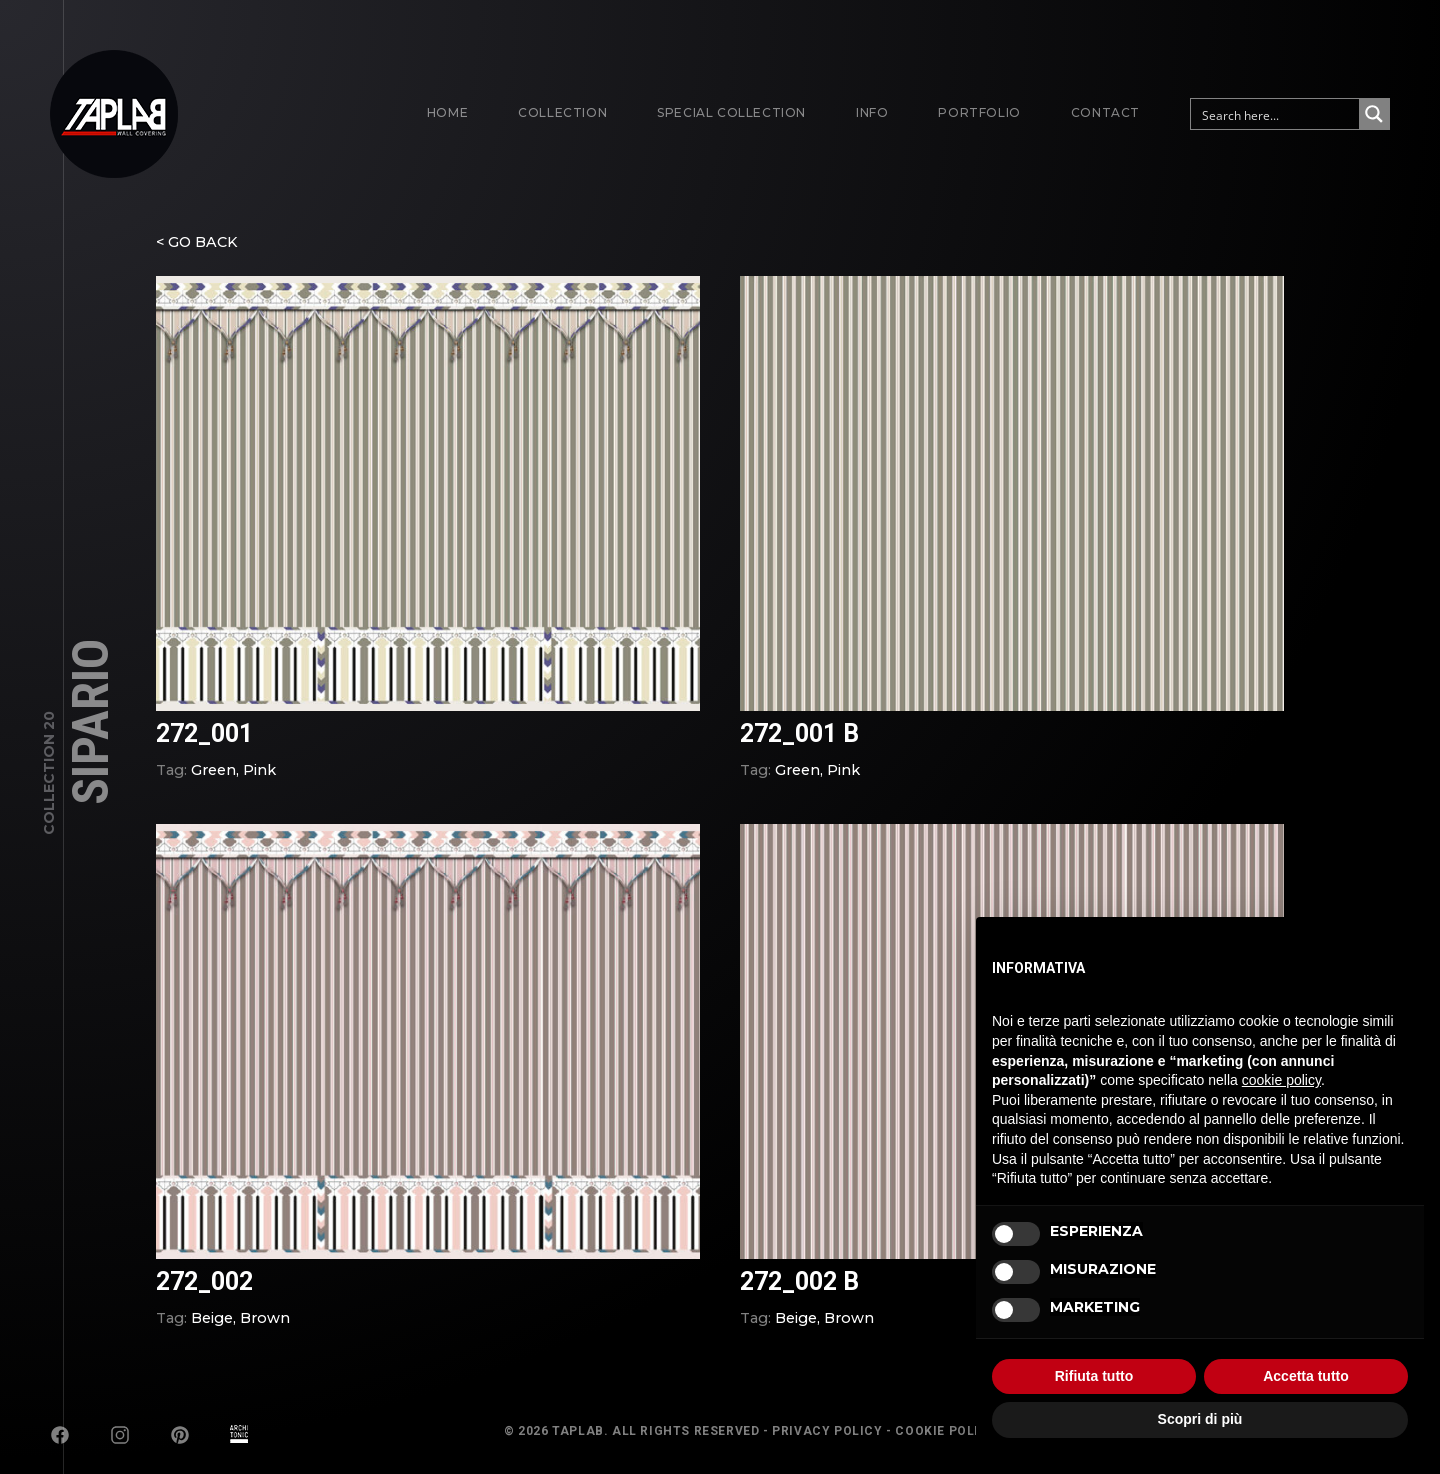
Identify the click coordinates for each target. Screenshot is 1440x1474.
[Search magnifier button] (1374, 114)
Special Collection (731, 112)
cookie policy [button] (1281, 1080)
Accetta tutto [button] (1306, 1376)
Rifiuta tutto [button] (1094, 1376)
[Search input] (1276, 114)
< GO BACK (197, 254)
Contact (1105, 112)
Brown (265, 1330)
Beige (212, 1330)
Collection (562, 112)
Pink (259, 782)
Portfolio (979, 112)
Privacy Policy (827, 1431)
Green (213, 782)
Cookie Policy (946, 1431)
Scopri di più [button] (1200, 1419)
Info (872, 112)
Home (447, 112)
